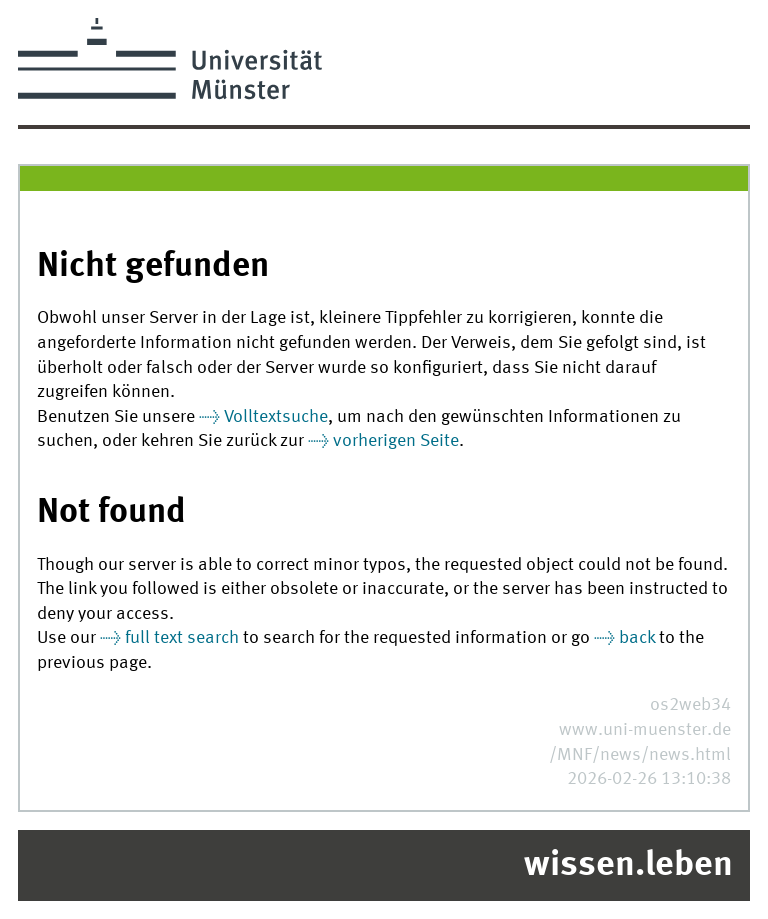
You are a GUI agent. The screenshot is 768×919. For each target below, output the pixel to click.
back (637, 638)
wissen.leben (628, 866)
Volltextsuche (276, 417)
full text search (182, 638)
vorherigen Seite (396, 441)
